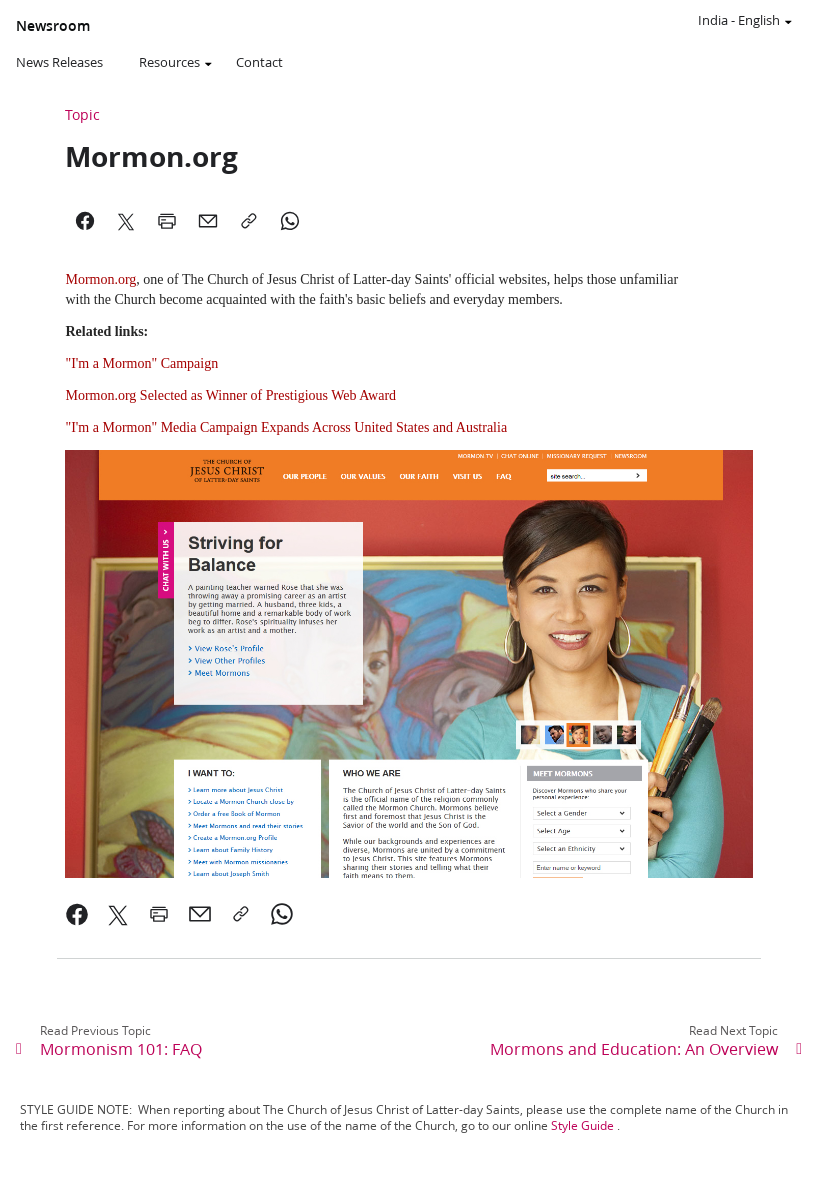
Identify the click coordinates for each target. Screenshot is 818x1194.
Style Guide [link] (582, 1125)
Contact (259, 62)
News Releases (59, 62)
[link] (77, 914)
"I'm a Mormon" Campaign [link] (141, 363)
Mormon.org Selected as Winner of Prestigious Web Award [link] (230, 395)
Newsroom (53, 26)
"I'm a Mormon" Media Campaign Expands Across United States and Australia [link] (286, 427)
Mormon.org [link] (100, 279)
